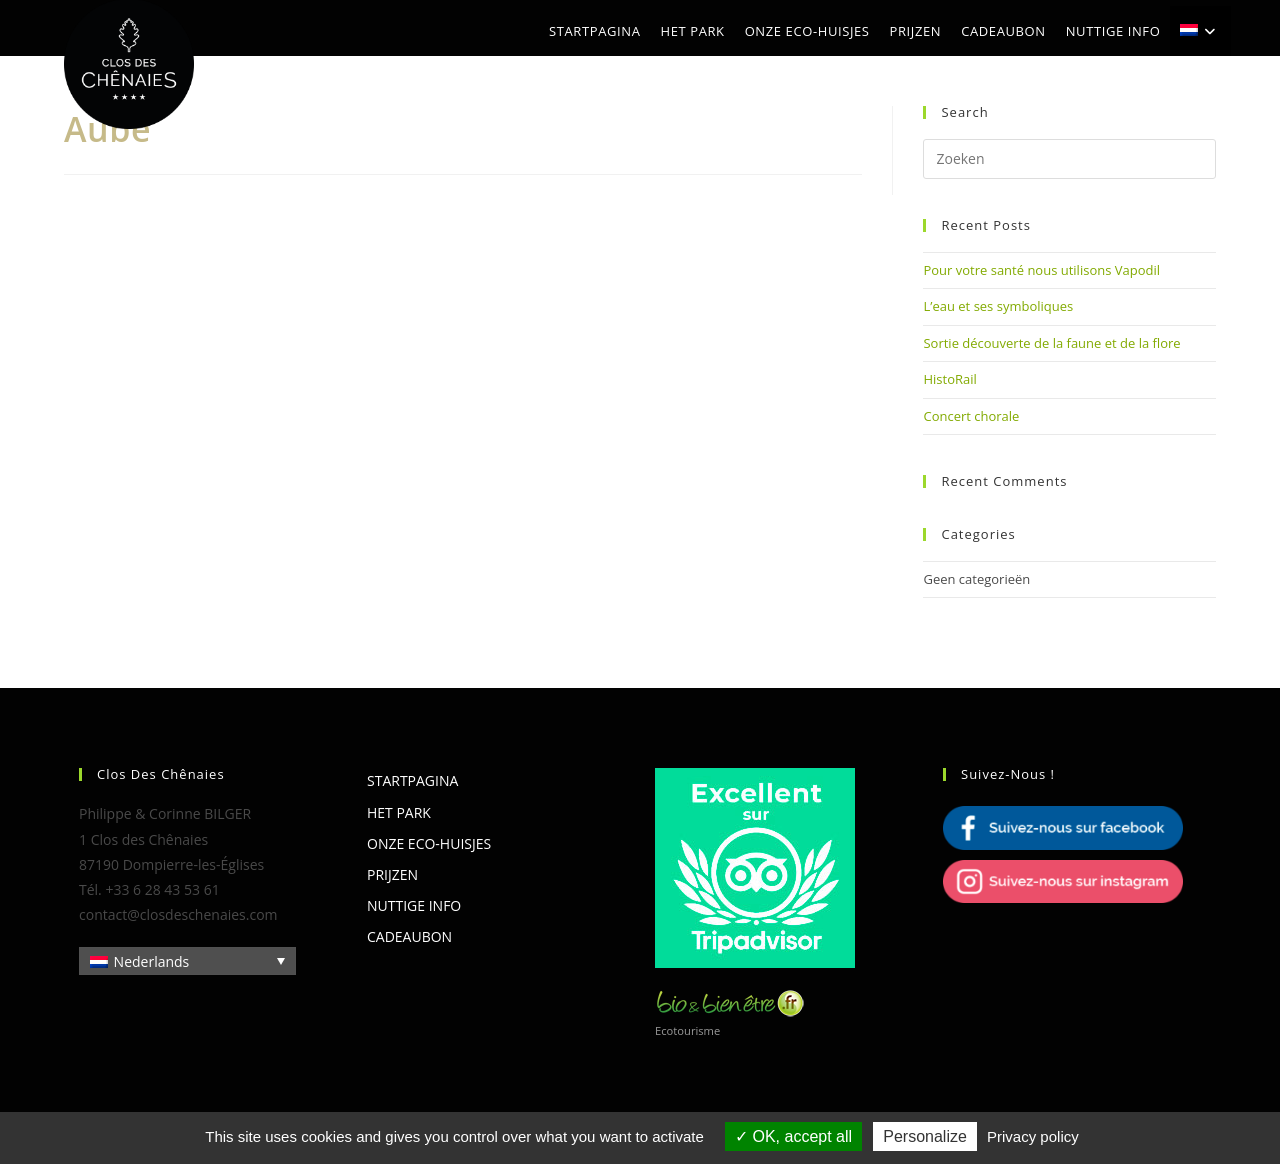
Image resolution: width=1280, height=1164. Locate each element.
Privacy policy (1033, 1136)
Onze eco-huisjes (429, 843)
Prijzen (392, 874)
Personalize (925, 1136)
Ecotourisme (687, 1030)
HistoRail (949, 379)
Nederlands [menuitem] (152, 961)
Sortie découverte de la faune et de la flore (1051, 343)
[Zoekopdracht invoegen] (1069, 159)
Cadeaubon (409, 936)
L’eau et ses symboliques (998, 306)
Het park (399, 812)
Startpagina (412, 780)
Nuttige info (414, 905)
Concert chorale (971, 416)
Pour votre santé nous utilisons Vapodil (1041, 270)
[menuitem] (1200, 31)
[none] (187, 960)
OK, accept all (793, 1136)
